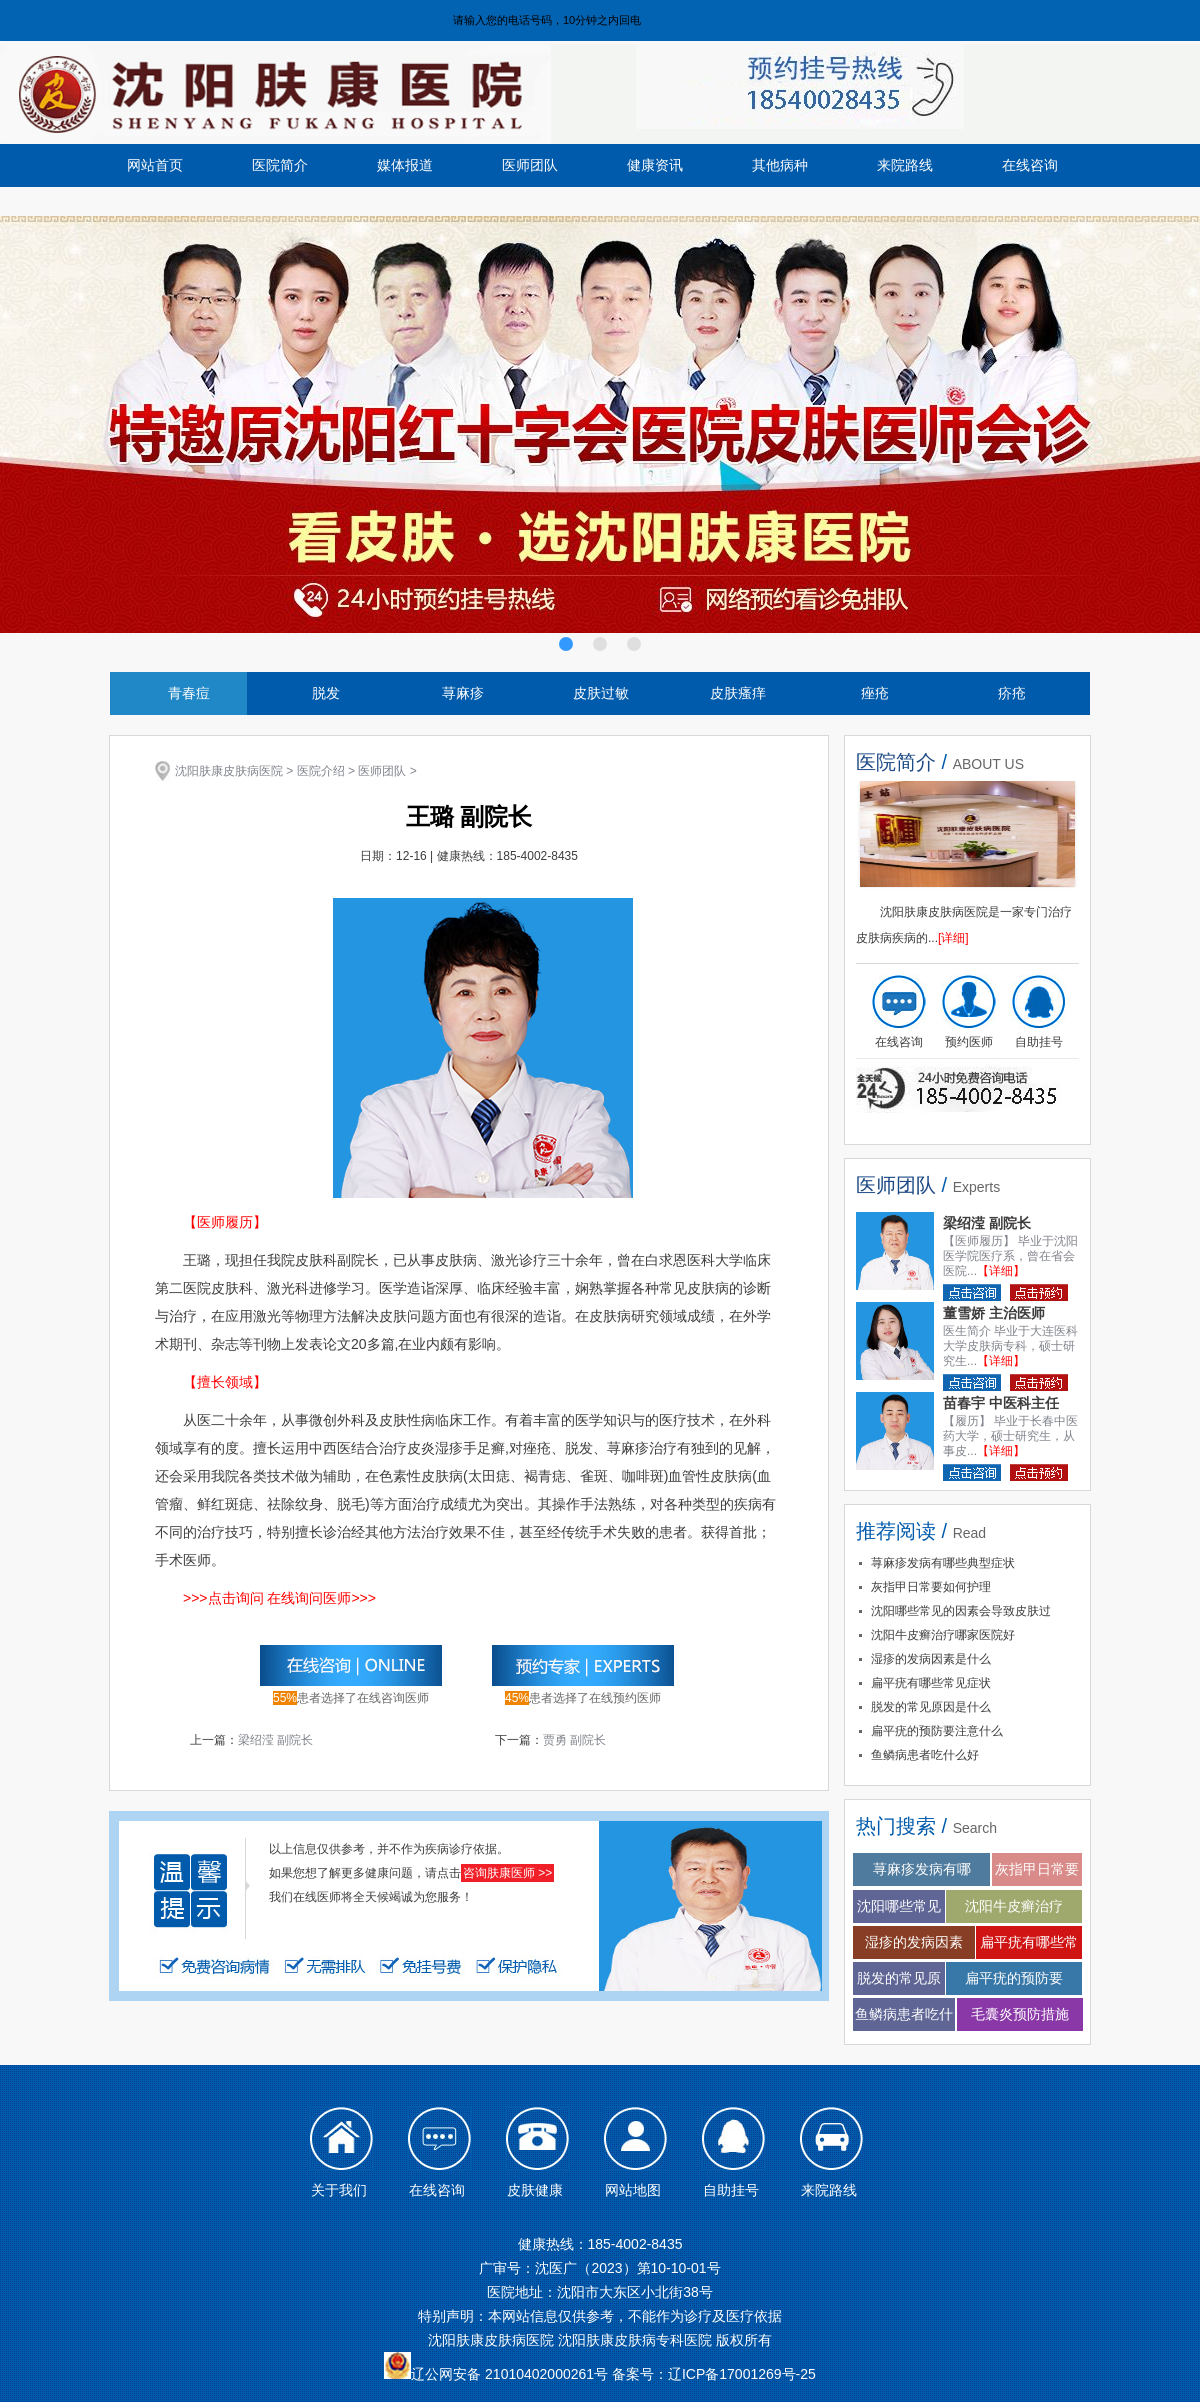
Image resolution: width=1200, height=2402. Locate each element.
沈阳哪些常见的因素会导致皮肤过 (961, 1611)
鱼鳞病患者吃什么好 (925, 1755)
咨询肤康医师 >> (507, 1873)
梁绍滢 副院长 (275, 1740)
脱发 (326, 693)
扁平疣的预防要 (1014, 1978)
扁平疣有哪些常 (1029, 1942)
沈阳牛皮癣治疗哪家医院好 (943, 1635)
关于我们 (339, 2190)
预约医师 (969, 1042)
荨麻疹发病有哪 (922, 1869)
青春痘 (189, 693)
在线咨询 (1030, 165)
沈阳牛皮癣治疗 (1014, 1906)
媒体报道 (405, 165)
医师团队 (530, 165)
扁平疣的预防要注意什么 (937, 1731)
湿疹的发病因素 (914, 1942)
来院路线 (905, 165)
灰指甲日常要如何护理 (931, 1587)
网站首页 (155, 165)
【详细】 (1001, 1271)
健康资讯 (655, 165)
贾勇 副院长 (574, 1740)
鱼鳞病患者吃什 (904, 2014)
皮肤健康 (535, 2190)
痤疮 (875, 693)
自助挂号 (1039, 1042)
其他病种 (780, 165)
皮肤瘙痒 (738, 693)
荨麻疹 (463, 693)
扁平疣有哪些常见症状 (931, 1683)
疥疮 (1012, 693)
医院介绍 (321, 771)
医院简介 (280, 165)
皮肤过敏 (601, 693)
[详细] (953, 938)
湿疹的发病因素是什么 (931, 1659)
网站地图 (633, 2190)
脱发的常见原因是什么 (931, 1707)
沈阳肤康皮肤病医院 (229, 771)
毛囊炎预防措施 (1020, 2014)
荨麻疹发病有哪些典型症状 (943, 1563)
